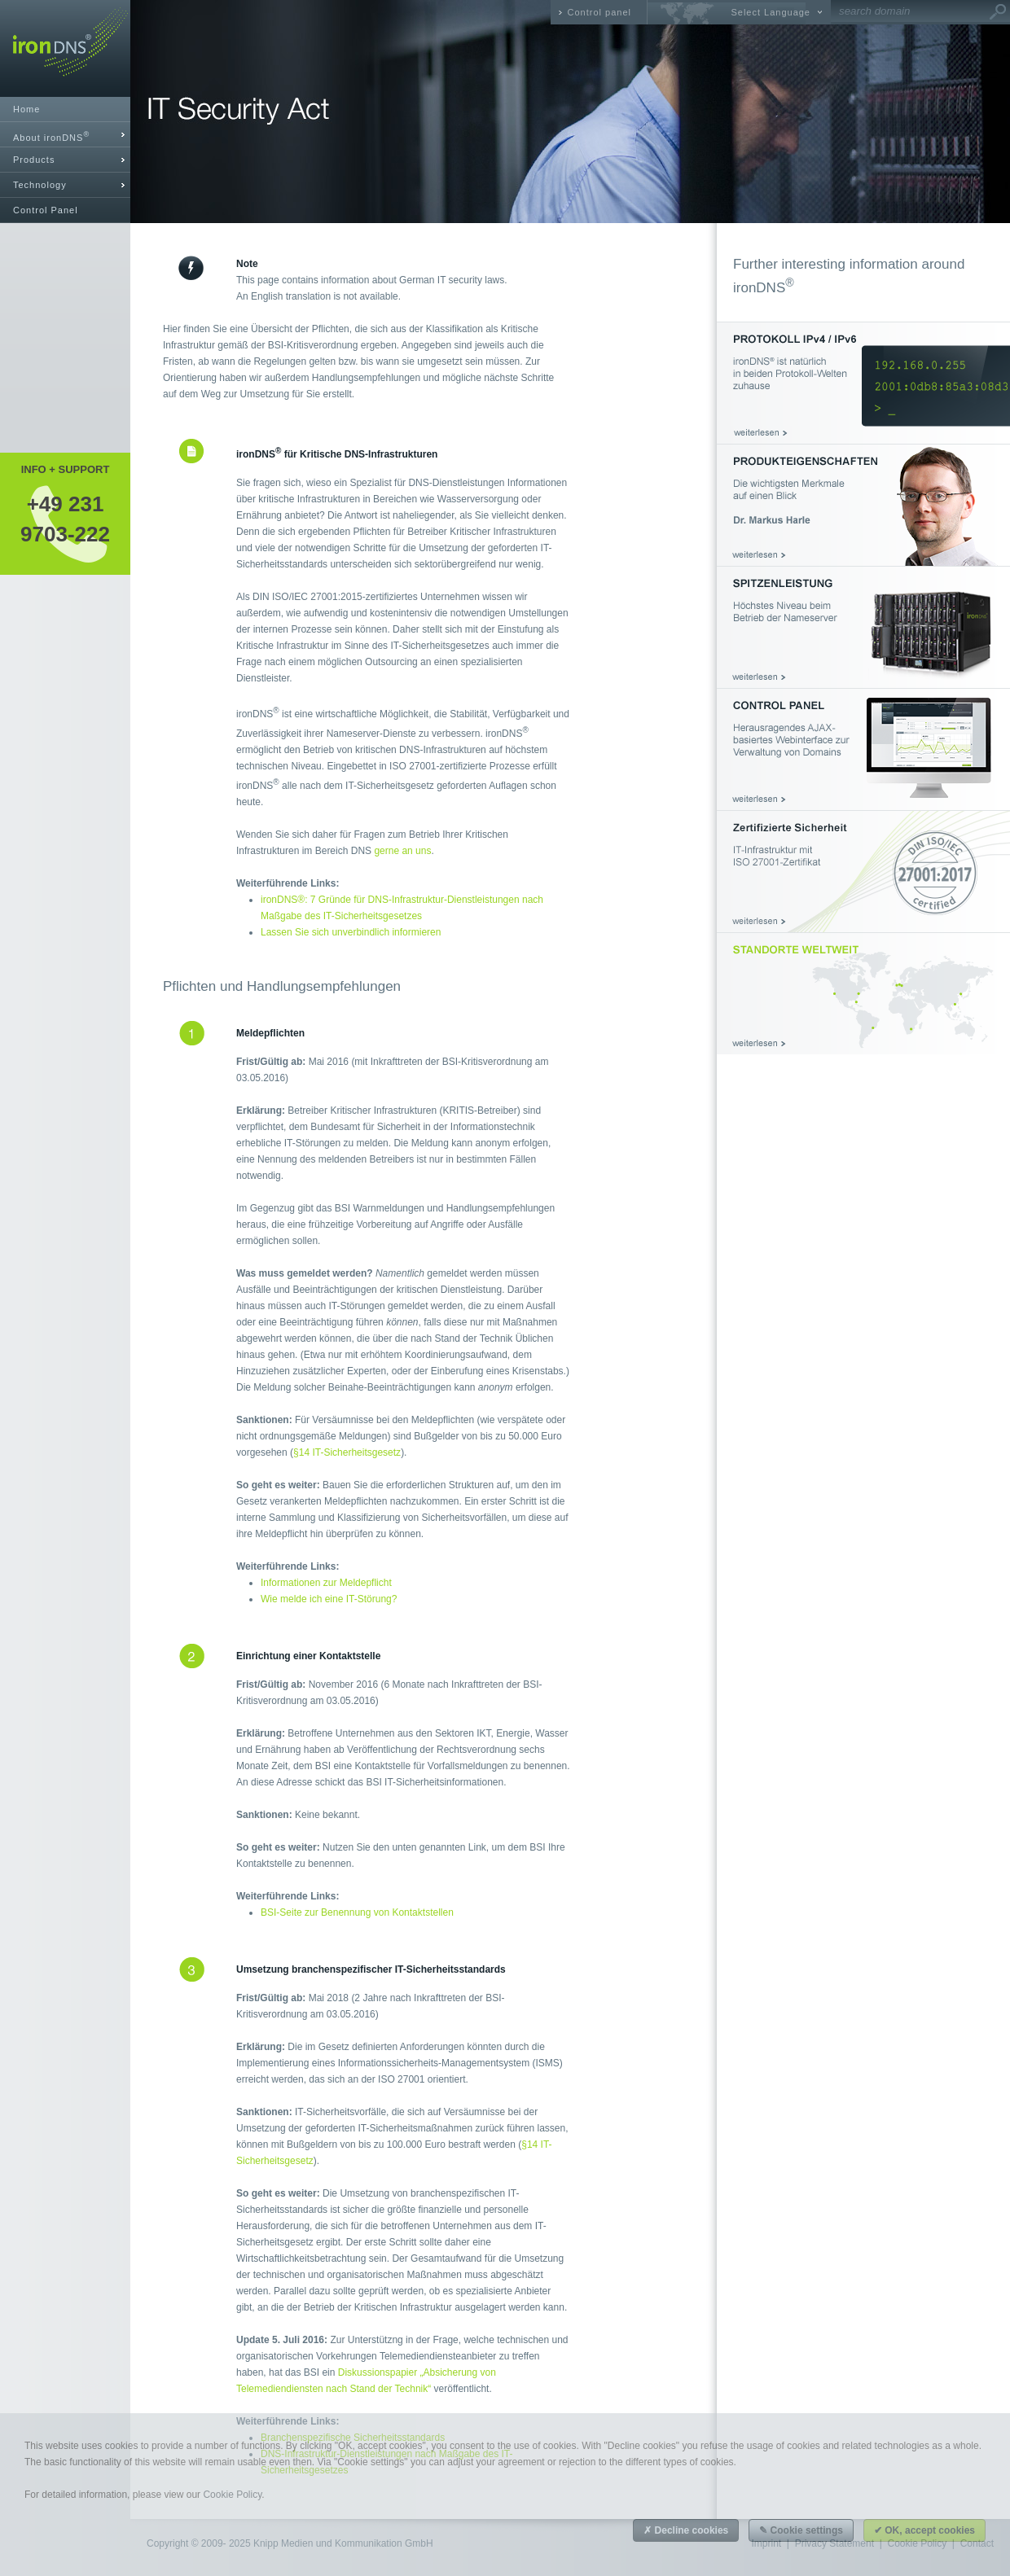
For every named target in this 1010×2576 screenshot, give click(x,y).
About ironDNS (51, 136)
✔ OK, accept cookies (924, 2530)
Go (998, 12)
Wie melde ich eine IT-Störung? (329, 1599)
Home (26, 109)
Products (34, 159)
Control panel (599, 12)
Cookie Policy (232, 2494)
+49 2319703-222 (65, 518)
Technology (40, 185)
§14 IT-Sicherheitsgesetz (347, 1452)
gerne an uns (402, 850)
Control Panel (45, 210)
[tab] (65, 134)
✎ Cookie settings (801, 2530)
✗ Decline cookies (685, 2530)
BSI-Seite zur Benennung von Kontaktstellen (357, 1912)
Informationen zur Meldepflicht (326, 1582)
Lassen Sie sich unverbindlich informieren (351, 932)
